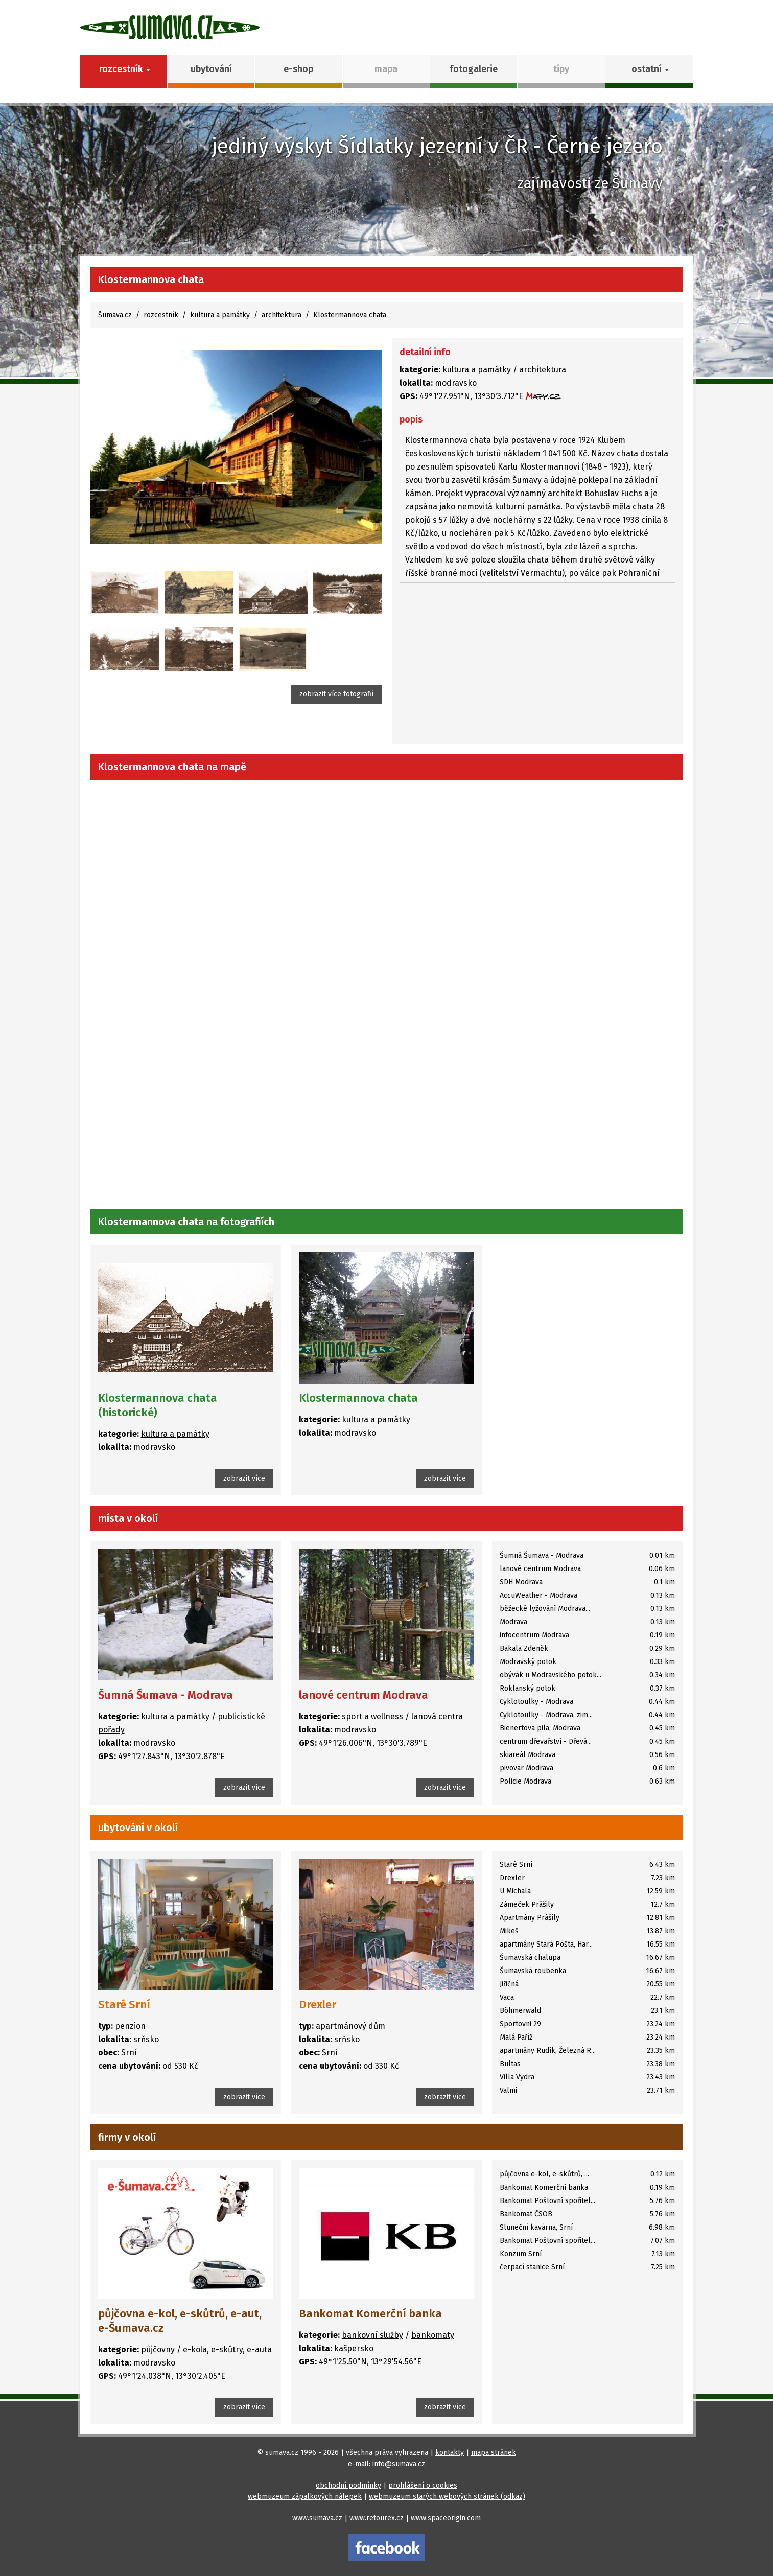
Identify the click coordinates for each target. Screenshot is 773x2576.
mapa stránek (493, 2452)
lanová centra (437, 1716)
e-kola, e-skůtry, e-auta (227, 2349)
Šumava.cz (115, 315)
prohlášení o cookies (422, 2485)
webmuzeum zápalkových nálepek (305, 2496)
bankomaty (432, 2335)
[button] (649, 71)
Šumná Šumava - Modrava (165, 1695)
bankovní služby (372, 2335)
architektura (281, 315)
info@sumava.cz (398, 2464)
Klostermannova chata (358, 1398)
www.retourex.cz (376, 2518)
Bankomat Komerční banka (370, 2314)
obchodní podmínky (348, 2485)
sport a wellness (372, 1716)
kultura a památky (220, 315)
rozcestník (161, 315)
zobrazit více (244, 1478)
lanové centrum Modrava (363, 1695)
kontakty (449, 2452)
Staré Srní (124, 2004)
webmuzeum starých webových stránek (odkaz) (447, 2496)
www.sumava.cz (317, 2518)
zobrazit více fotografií (336, 694)
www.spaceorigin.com (446, 2518)
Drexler (317, 2004)
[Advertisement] (537, 664)
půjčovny (158, 2349)
